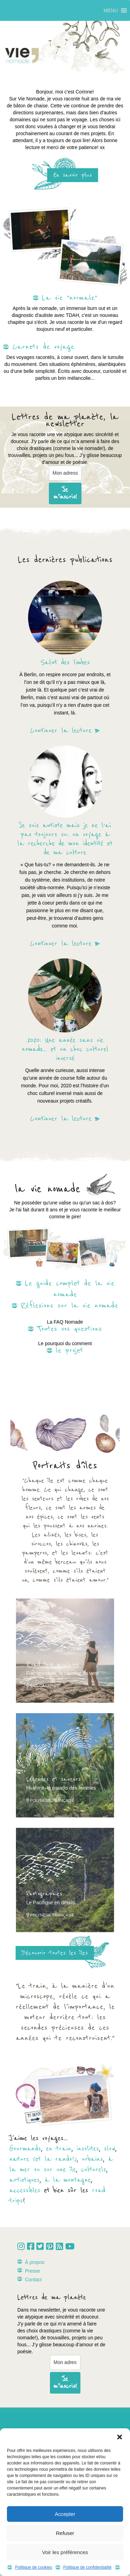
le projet (69, 1350)
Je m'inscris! (65, 493)
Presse (32, 2271)
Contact (33, 2279)
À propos (34, 2262)
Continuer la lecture (61, 731)
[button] (119, 2437)
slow (109, 2148)
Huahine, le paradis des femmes (61, 1788)
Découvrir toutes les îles (55, 1953)
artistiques (24, 2180)
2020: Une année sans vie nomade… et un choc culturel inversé (65, 1049)
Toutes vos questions (69, 1329)
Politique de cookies (33, 2567)
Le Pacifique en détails (50, 1902)
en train (58, 2148)
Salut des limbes (65, 662)
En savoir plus (72, 175)
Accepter (65, 2514)
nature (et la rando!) (43, 2159)
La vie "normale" (69, 298)
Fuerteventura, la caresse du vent (62, 1673)
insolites (88, 2148)
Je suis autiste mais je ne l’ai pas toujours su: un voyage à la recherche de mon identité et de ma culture (65, 839)
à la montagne (68, 2180)
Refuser (65, 2533)
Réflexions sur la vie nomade (69, 1305)
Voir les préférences (65, 2552)
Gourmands (25, 2148)
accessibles (24, 2190)
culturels (93, 2169)
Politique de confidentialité (87, 2567)
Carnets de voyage (43, 347)
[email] (65, 473)
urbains (92, 2159)
